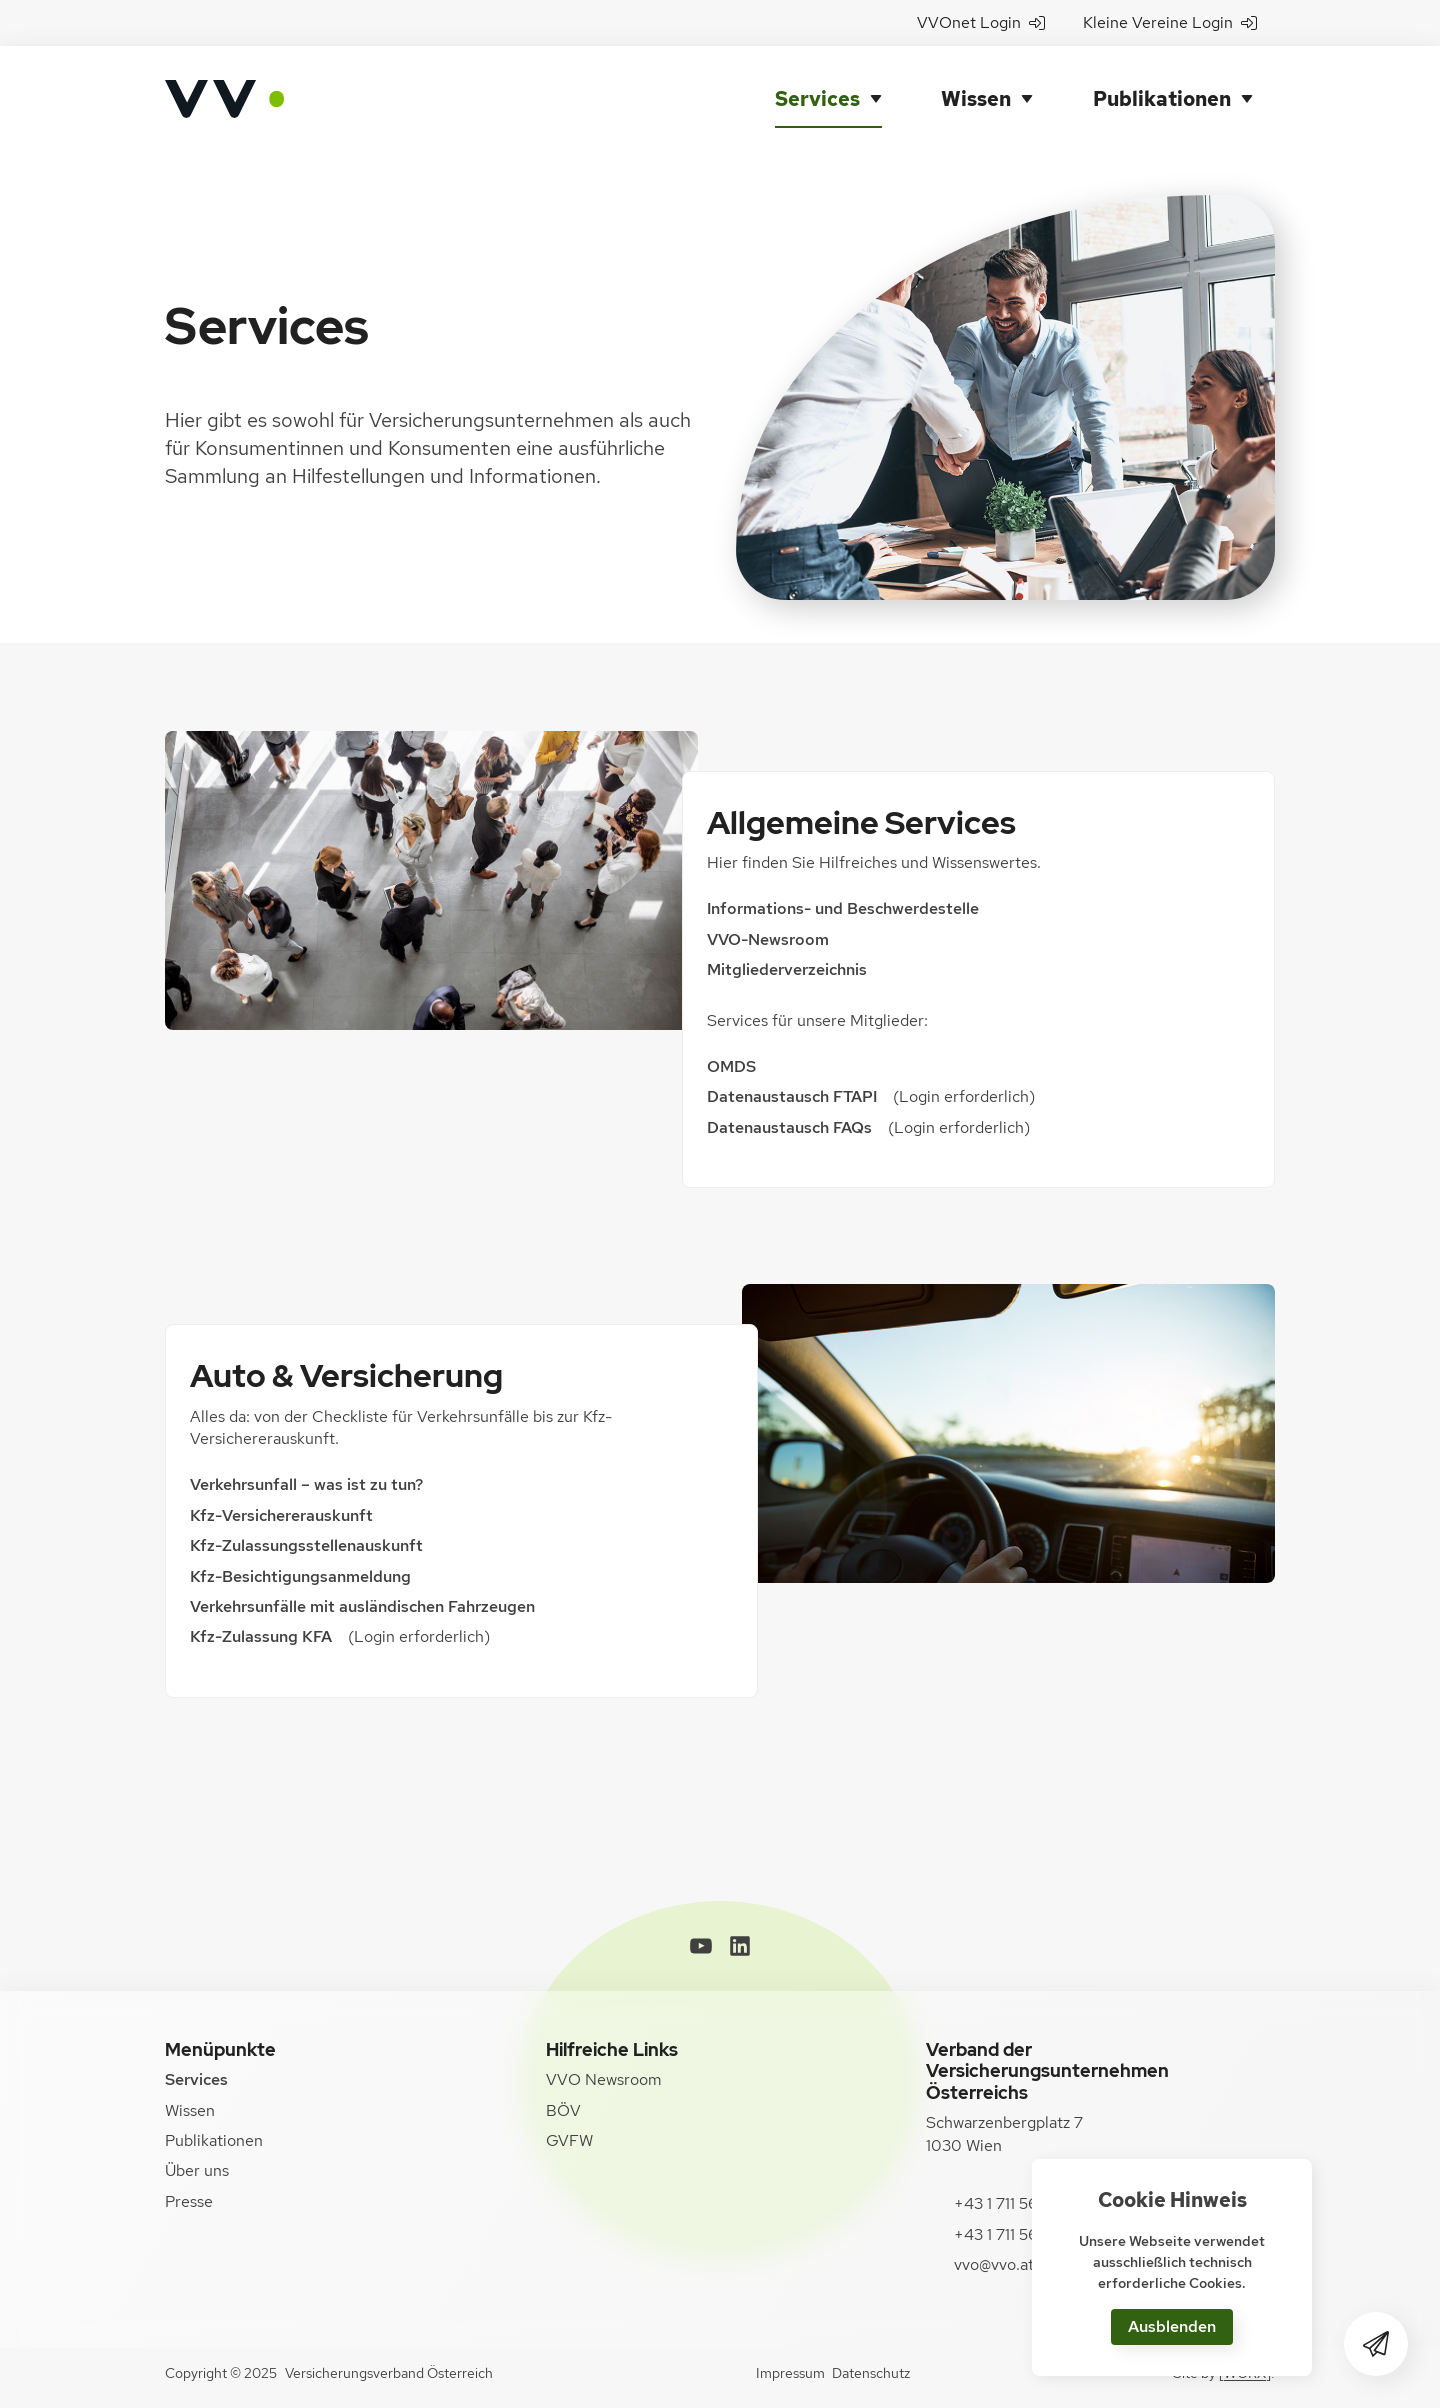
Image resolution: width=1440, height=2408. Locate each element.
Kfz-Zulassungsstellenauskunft (306, 1545)
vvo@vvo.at (994, 2264)
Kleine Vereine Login (1170, 22)
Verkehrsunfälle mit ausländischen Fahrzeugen (364, 1606)
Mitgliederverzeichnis (787, 969)
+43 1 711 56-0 (1005, 2203)
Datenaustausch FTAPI (792, 1096)
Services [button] (817, 99)
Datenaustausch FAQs (789, 1127)
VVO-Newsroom (768, 939)
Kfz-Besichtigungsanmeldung (300, 1576)
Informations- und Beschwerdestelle (843, 908)
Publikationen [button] (1162, 99)
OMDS (731, 1066)
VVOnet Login (981, 22)
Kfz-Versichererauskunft (281, 1515)
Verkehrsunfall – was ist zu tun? (306, 1484)
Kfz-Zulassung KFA (261, 1636)
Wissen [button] (976, 99)
